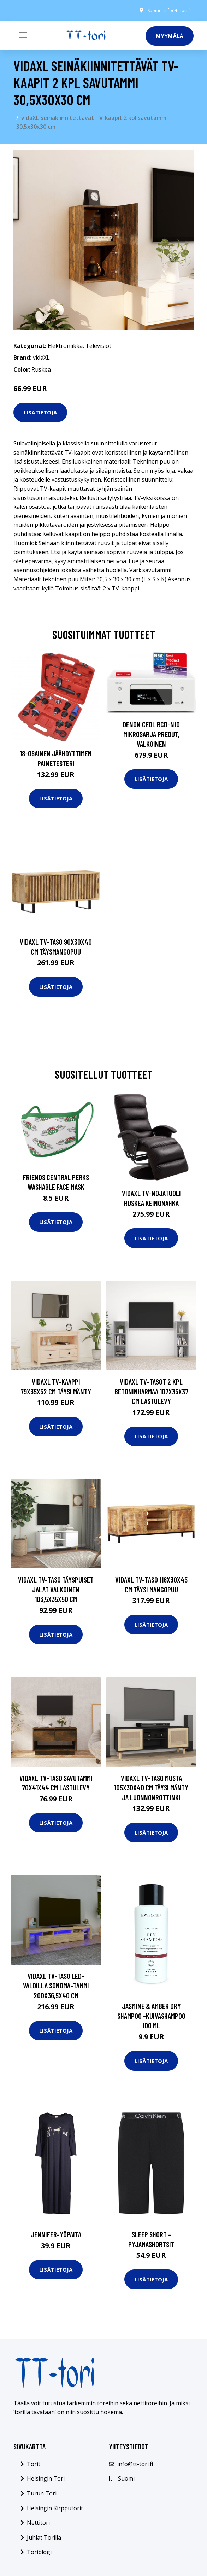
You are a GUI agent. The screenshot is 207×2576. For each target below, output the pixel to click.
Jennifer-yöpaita (56, 2234)
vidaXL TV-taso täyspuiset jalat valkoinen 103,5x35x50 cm (56, 1589)
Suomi (154, 10)
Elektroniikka (65, 346)
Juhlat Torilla (44, 2537)
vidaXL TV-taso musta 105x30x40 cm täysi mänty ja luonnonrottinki (151, 1787)
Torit (33, 2464)
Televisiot (98, 346)
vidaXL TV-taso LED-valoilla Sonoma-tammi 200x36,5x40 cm (56, 1985)
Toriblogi (39, 2552)
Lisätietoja (40, 412)
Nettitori (38, 2523)
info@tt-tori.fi (177, 10)
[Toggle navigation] (22, 35)
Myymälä (169, 35)
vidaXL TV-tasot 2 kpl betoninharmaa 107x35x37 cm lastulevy (151, 1391)
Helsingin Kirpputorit (55, 2508)
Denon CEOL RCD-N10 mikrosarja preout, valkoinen (151, 734)
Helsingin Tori (46, 2478)
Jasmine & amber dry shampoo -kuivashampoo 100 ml (151, 2015)
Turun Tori (42, 2493)
